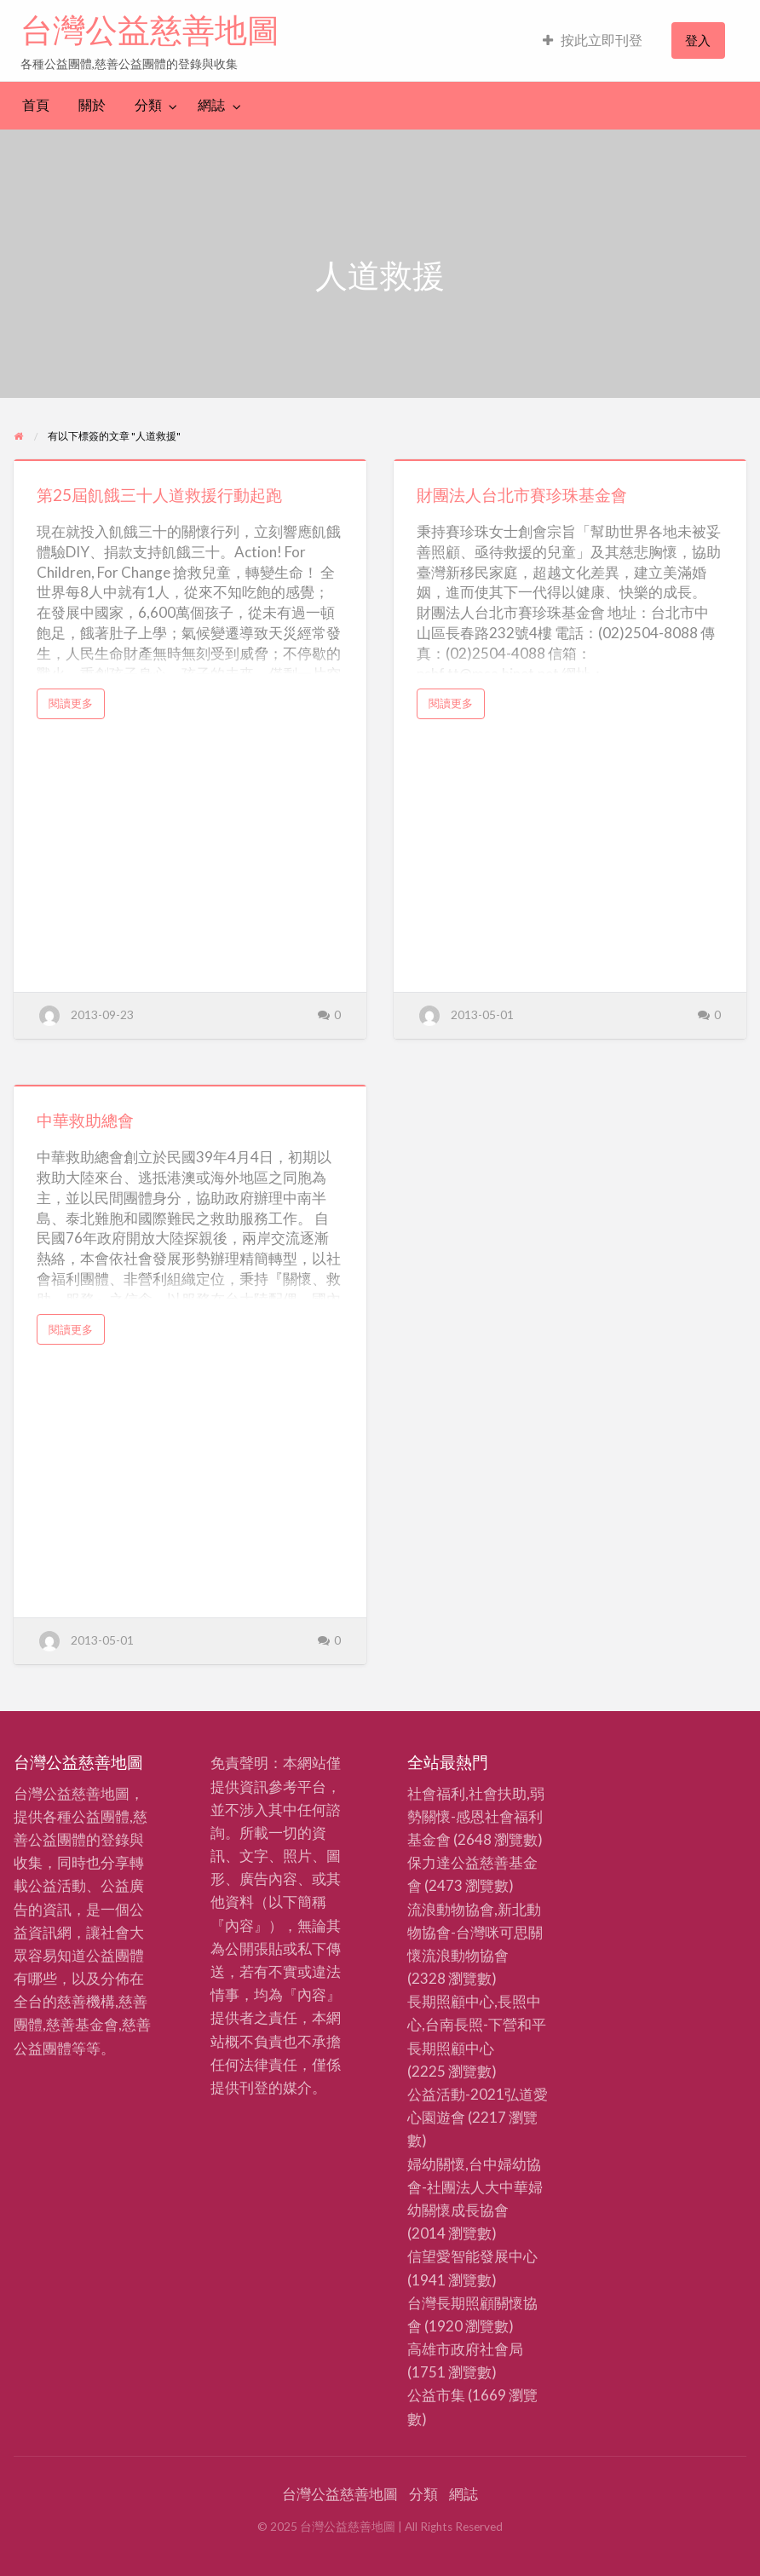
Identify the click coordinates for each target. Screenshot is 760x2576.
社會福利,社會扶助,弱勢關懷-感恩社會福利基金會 (475, 1816)
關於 (92, 104)
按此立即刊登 (592, 40)
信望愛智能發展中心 (472, 2256)
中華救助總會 (85, 1120)
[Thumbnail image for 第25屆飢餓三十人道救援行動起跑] (190, 460)
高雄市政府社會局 (465, 2349)
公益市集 (436, 2395)
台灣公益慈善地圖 (149, 29)
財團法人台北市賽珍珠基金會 (522, 494)
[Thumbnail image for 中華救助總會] (190, 1085)
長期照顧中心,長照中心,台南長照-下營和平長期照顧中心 (476, 2024)
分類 (148, 104)
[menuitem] (592, 40)
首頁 (35, 104)
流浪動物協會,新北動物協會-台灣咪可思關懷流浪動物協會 (475, 1932)
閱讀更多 (76, 707)
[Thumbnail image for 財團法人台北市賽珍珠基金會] (570, 460)
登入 (698, 40)
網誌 (211, 104)
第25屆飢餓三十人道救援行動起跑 (159, 494)
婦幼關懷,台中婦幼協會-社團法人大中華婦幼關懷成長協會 (475, 2187)
